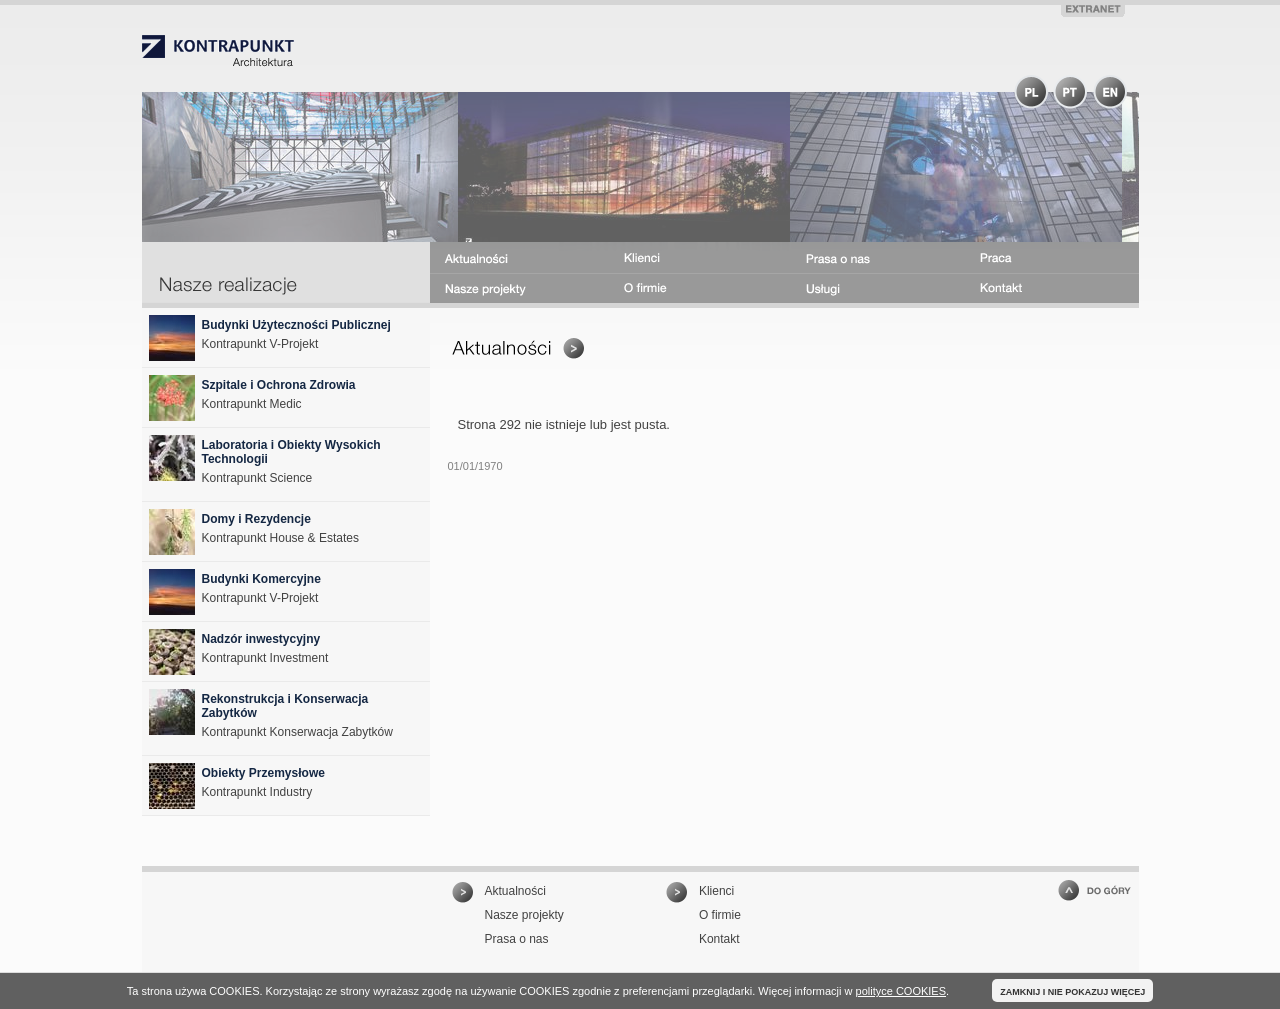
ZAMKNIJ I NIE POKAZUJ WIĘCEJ (1072, 992)
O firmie (720, 915)
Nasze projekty (524, 915)
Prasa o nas (517, 939)
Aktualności (515, 891)
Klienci (716, 891)
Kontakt (719, 939)
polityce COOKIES (901, 991)
